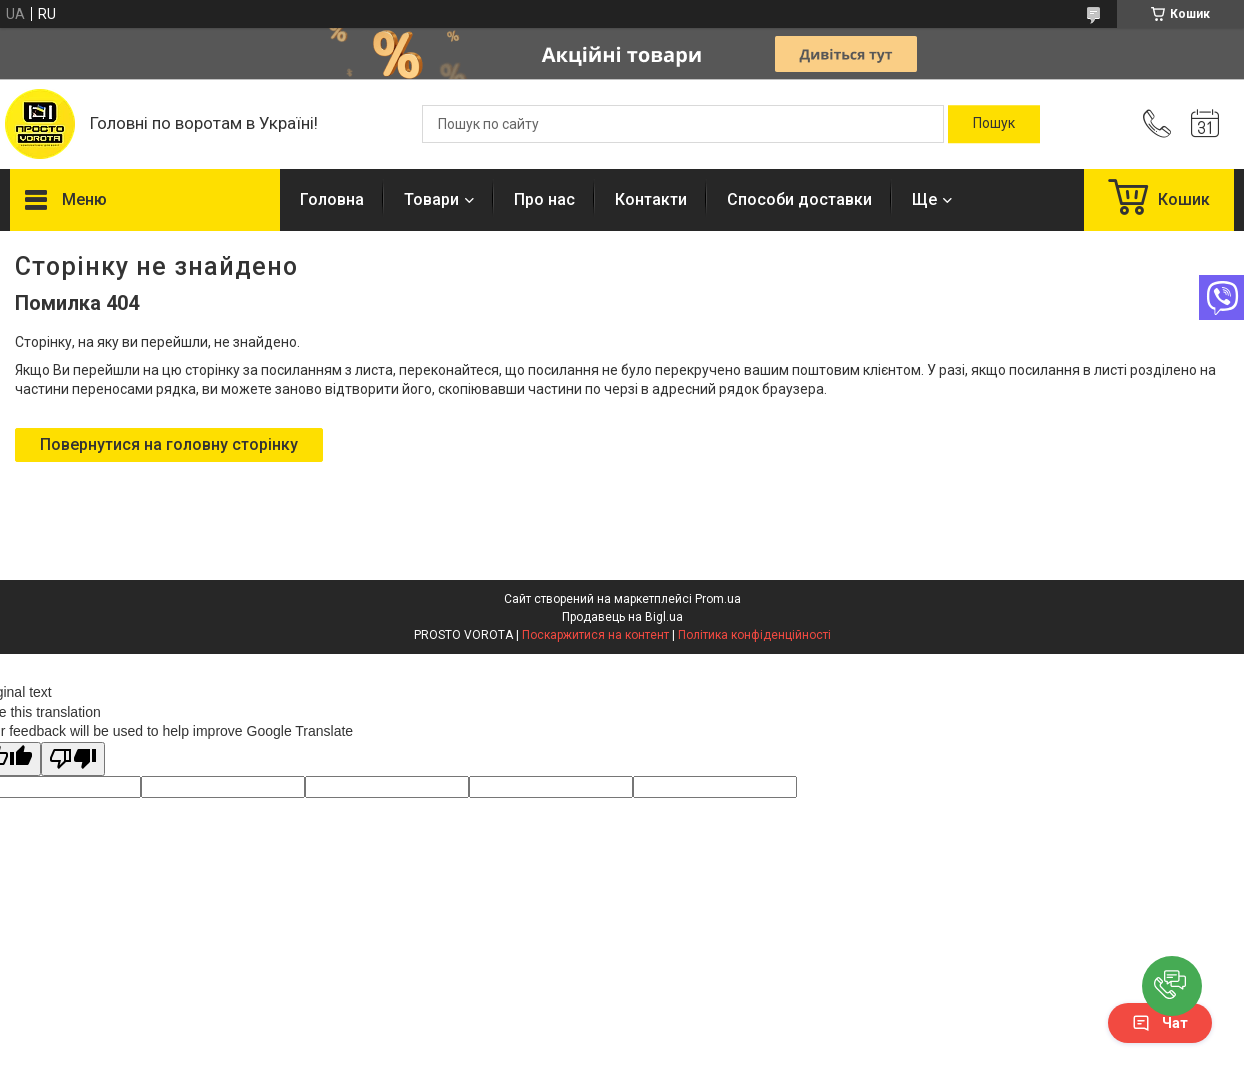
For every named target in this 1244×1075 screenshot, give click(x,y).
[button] (1172, 986)
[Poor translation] (73, 759)
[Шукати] (994, 124)
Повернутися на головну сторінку (169, 444)
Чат (1160, 1023)
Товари (431, 199)
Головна (332, 199)
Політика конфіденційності (754, 635)
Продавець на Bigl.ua (622, 617)
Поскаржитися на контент (595, 635)
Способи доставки (799, 199)
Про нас (544, 199)
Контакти (651, 199)
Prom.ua (718, 599)
